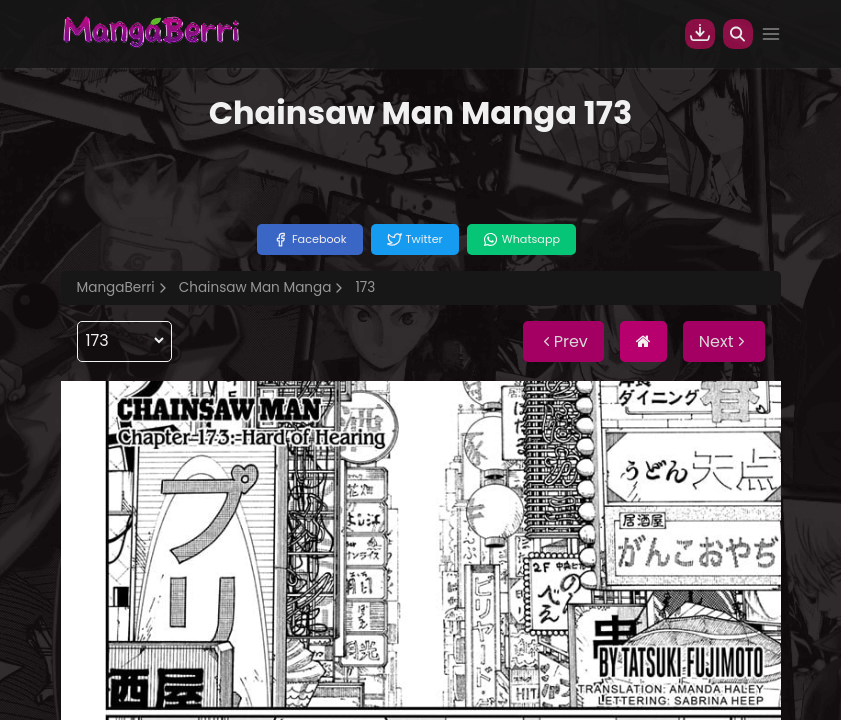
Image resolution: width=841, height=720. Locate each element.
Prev (563, 341)
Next (724, 341)
